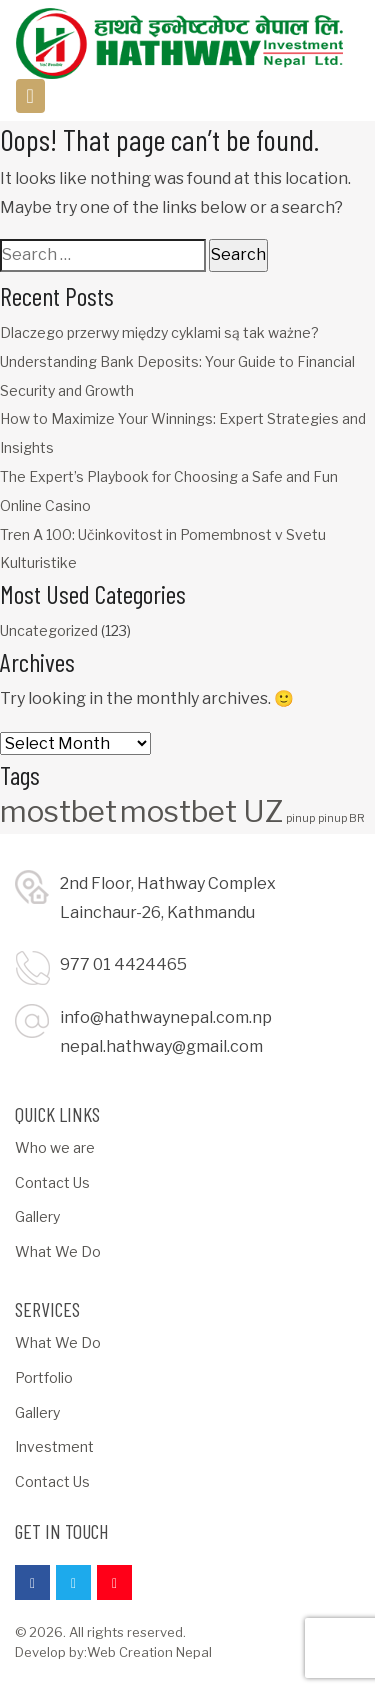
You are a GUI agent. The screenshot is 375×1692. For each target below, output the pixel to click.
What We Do (58, 1251)
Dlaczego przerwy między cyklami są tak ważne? (159, 332)
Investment (54, 1446)
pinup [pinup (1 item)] (300, 818)
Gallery (37, 1216)
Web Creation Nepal (149, 1652)
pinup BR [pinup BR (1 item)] (341, 818)
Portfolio (44, 1377)
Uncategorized (49, 630)
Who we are (55, 1147)
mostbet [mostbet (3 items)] (58, 811)
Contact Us (52, 1182)
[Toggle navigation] (30, 96)
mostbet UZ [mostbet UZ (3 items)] (201, 811)
